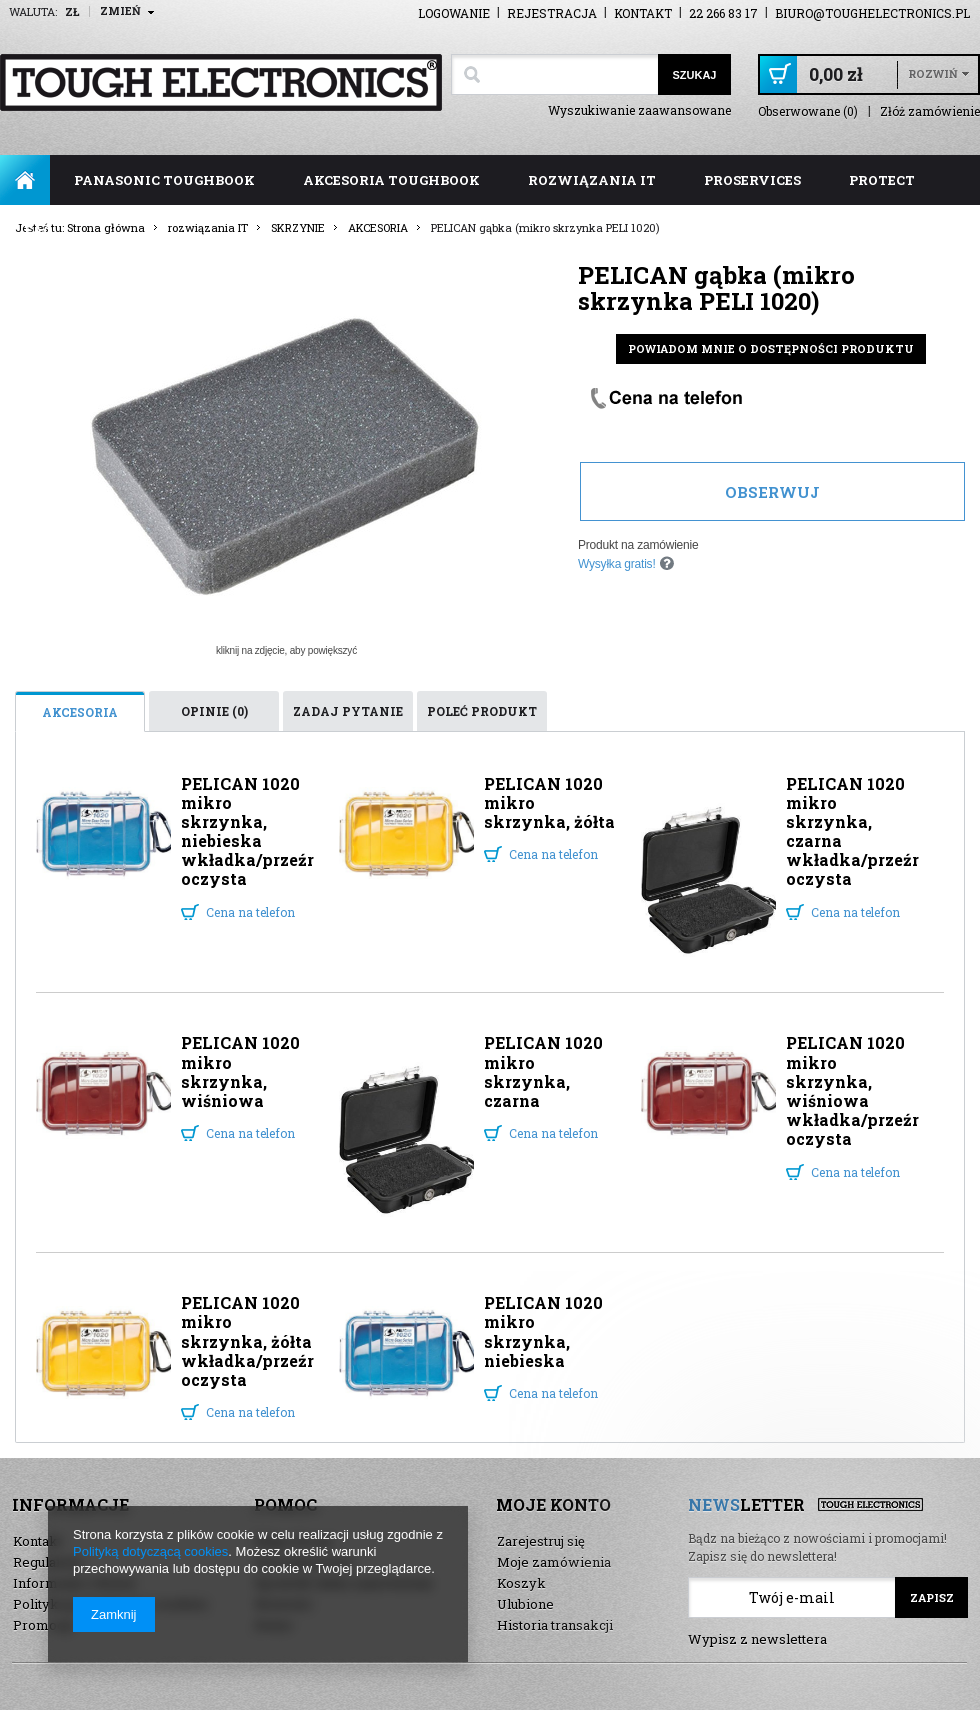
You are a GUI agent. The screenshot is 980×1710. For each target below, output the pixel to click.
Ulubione (525, 1604)
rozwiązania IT (592, 180)
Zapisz (932, 1597)
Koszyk (521, 1583)
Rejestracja (552, 13)
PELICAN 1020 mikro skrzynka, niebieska (543, 1331)
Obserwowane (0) (808, 111)
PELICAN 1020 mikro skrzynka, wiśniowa (240, 1071)
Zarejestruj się (541, 1541)
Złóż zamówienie (930, 111)
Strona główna (25, 180)
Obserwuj (772, 492)
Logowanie (454, 13)
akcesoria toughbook (391, 180)
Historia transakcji (555, 1625)
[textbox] (554, 74)
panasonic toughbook (164, 180)
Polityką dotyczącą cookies (150, 1551)
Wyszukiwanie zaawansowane (639, 110)
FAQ (38, 230)
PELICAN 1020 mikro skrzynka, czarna (543, 1071)
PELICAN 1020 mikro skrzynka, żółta (549, 803)
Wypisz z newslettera (757, 1639)
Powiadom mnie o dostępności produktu (771, 348)
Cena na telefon (250, 912)
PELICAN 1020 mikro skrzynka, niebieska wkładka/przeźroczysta (247, 831)
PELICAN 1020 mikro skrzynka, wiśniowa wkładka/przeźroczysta (852, 1090)
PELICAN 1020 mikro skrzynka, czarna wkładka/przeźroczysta (852, 831)
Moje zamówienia (554, 1562)
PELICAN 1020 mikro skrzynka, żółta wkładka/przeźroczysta (247, 1341)
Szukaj (694, 75)
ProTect (882, 180)
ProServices (752, 180)
